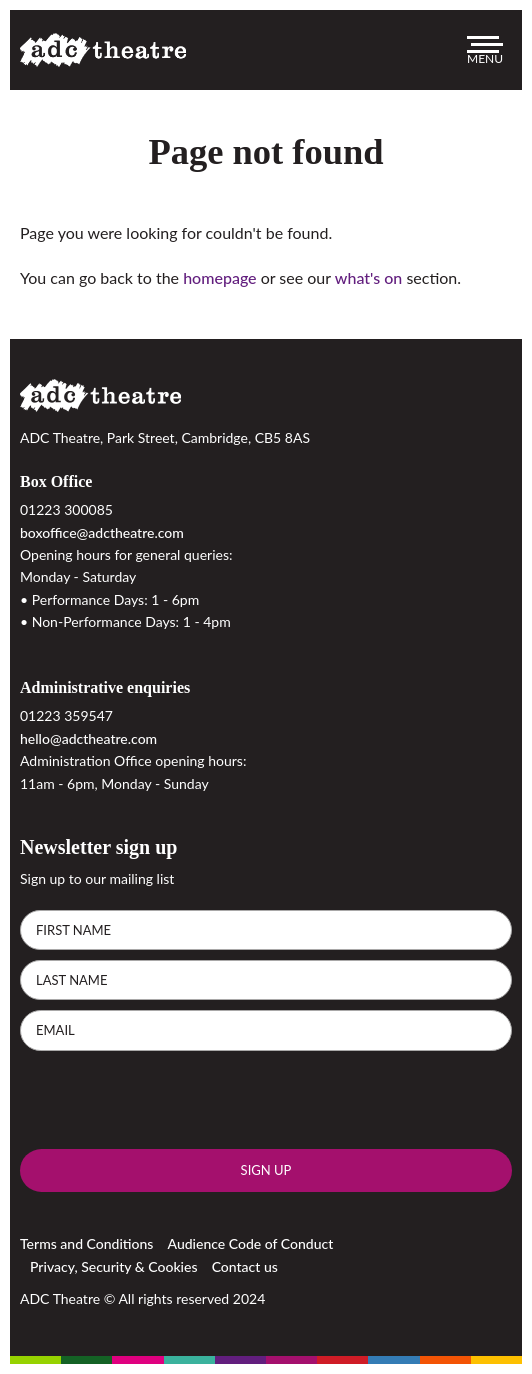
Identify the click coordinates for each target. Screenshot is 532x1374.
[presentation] (172, 1100)
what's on (368, 277)
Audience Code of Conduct (251, 1243)
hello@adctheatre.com (88, 738)
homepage (219, 277)
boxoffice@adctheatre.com (102, 532)
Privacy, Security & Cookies (114, 1266)
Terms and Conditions (86, 1243)
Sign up (266, 1170)
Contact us (245, 1266)
